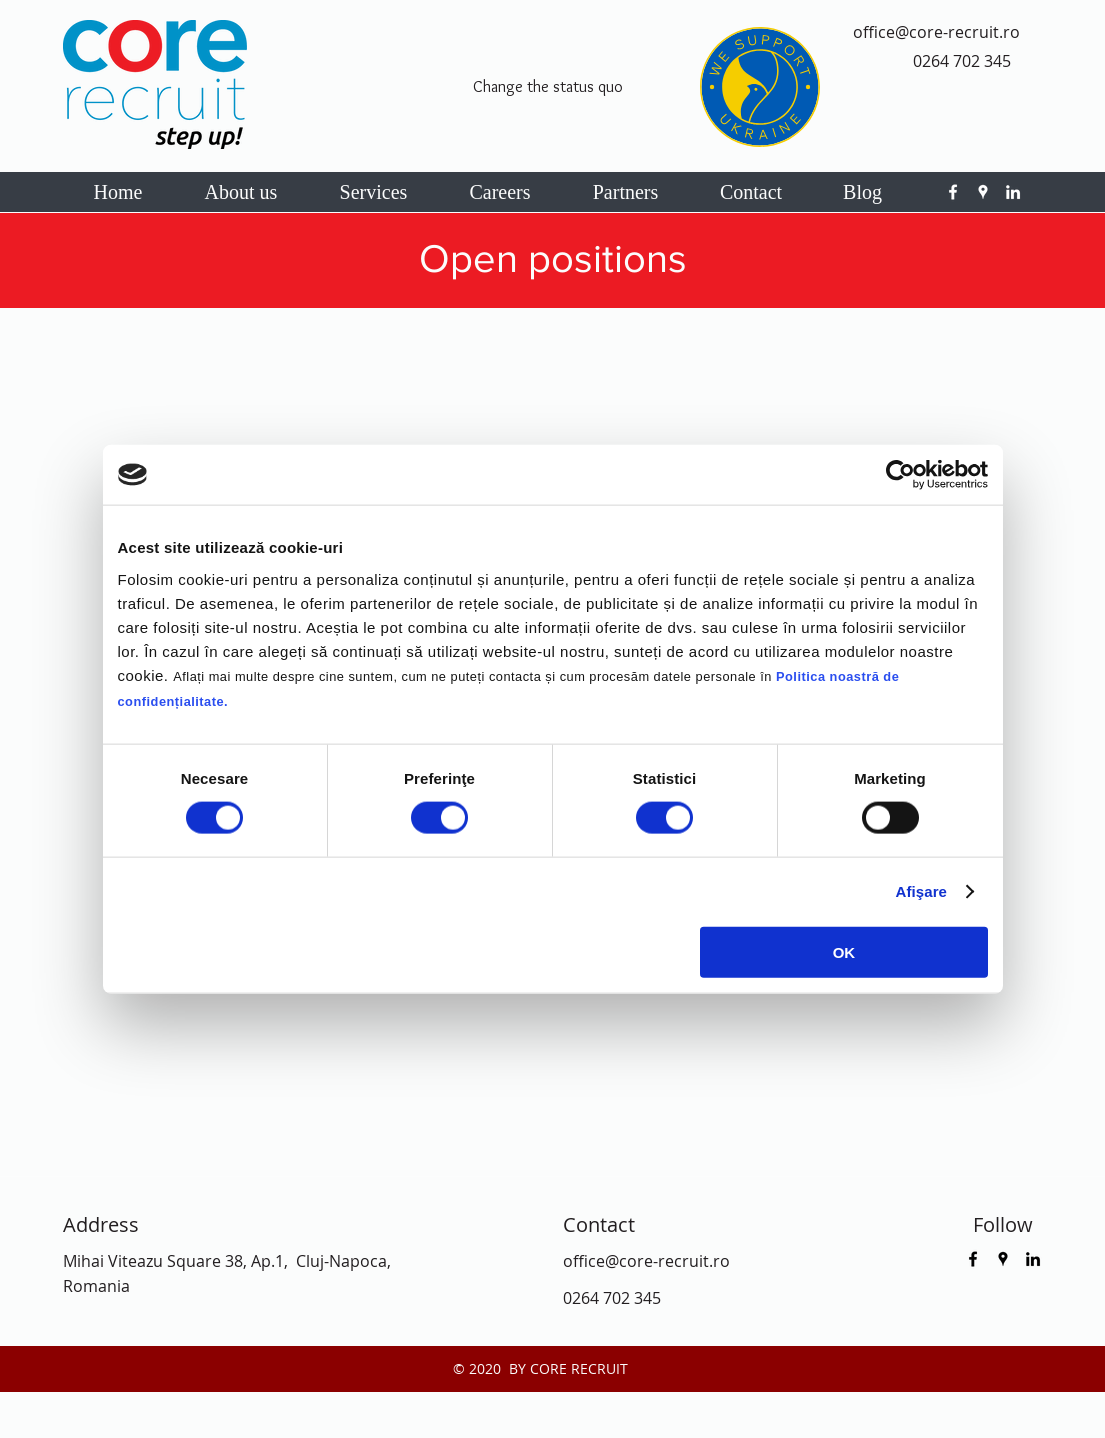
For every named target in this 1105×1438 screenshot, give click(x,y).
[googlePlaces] (983, 192)
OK (844, 951)
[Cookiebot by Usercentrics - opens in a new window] (900, 475)
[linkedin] (1013, 192)
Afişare (922, 891)
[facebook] (953, 192)
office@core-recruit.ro (936, 32)
